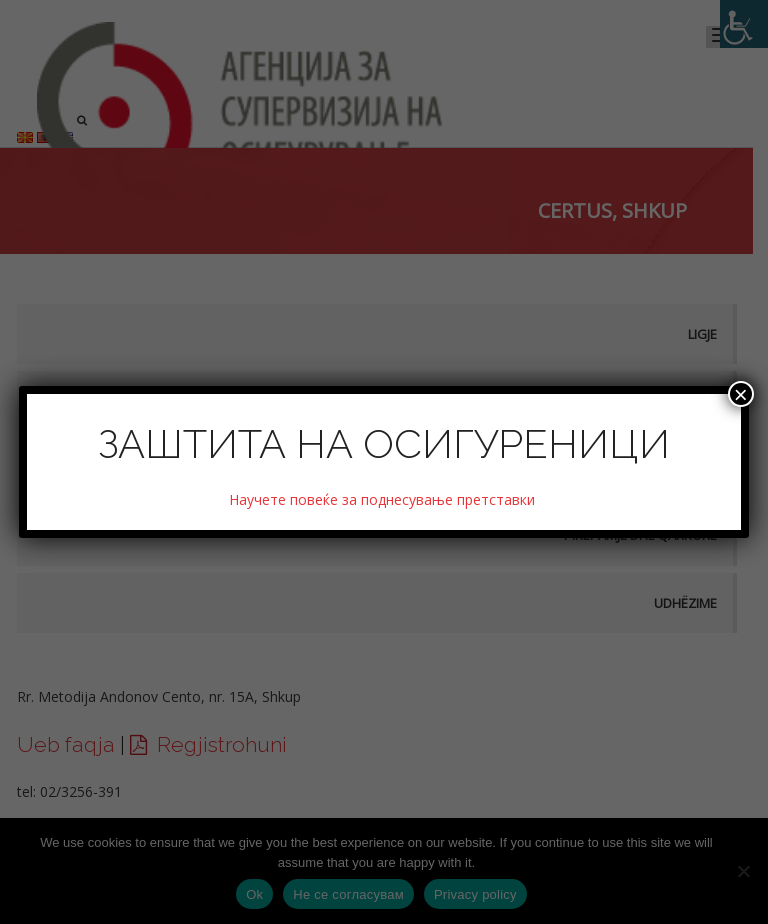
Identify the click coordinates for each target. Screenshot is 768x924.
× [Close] (741, 394)
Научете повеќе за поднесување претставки (384, 499)
